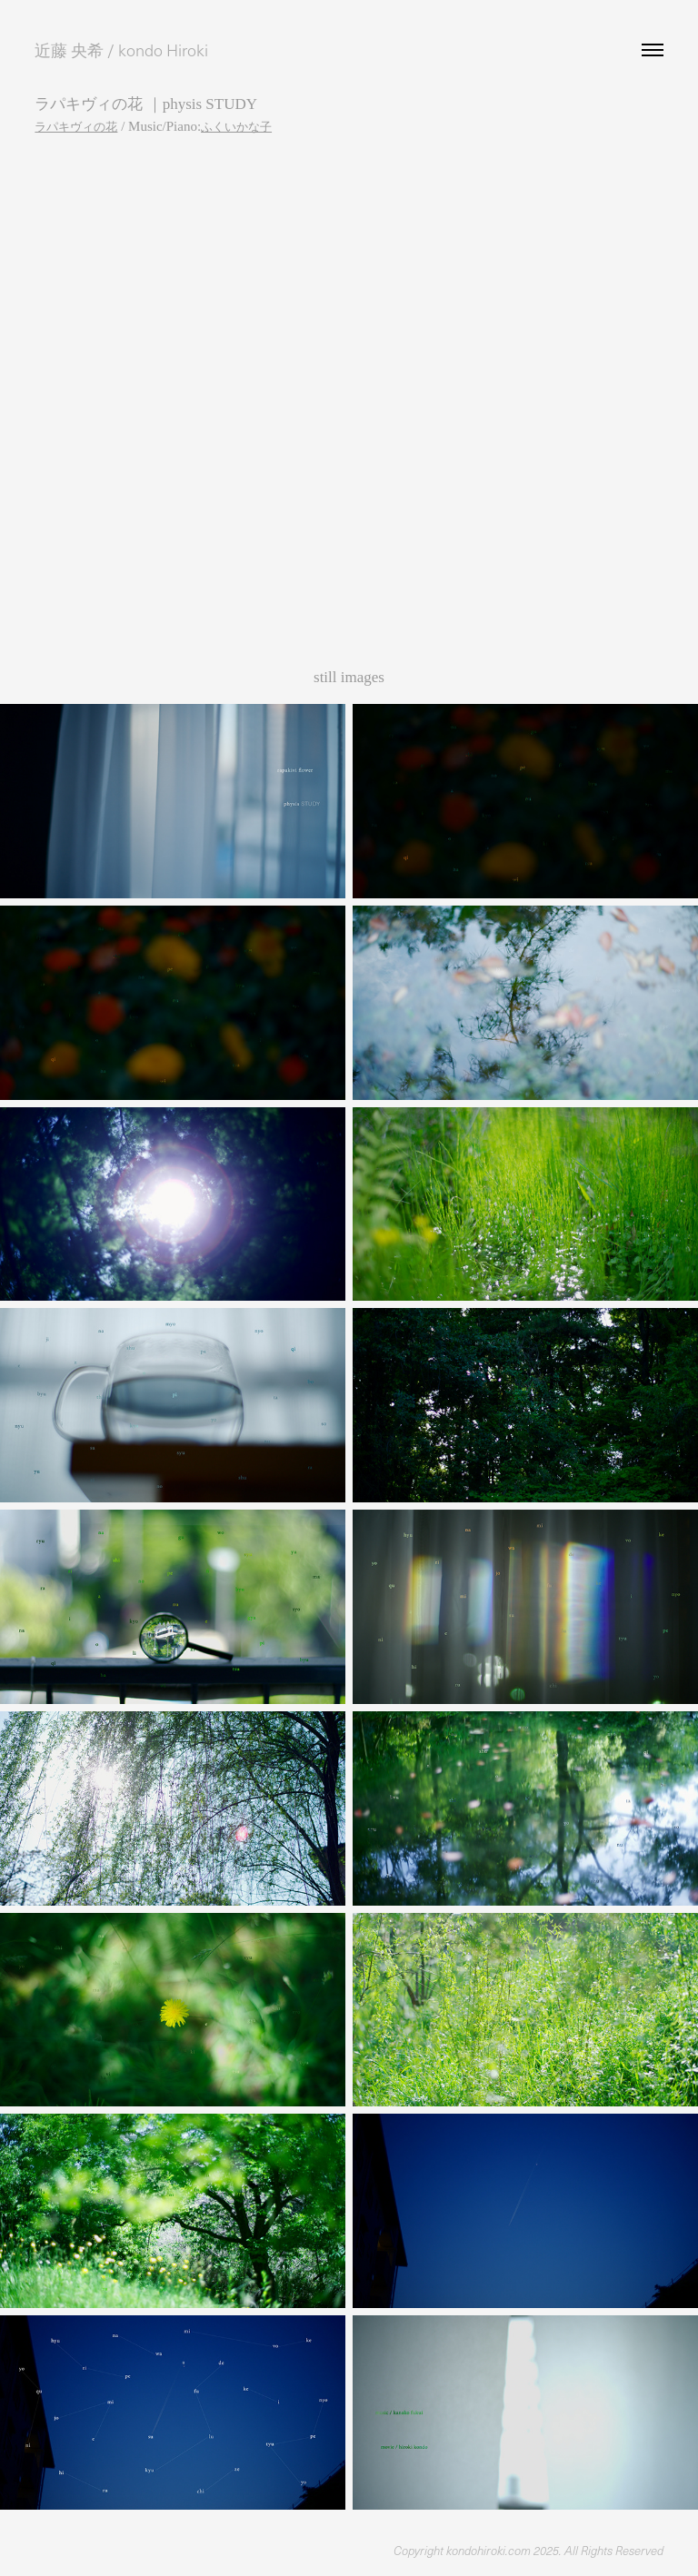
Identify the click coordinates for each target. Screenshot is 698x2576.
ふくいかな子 (236, 127)
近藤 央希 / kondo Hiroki (121, 50)
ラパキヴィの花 (76, 127)
